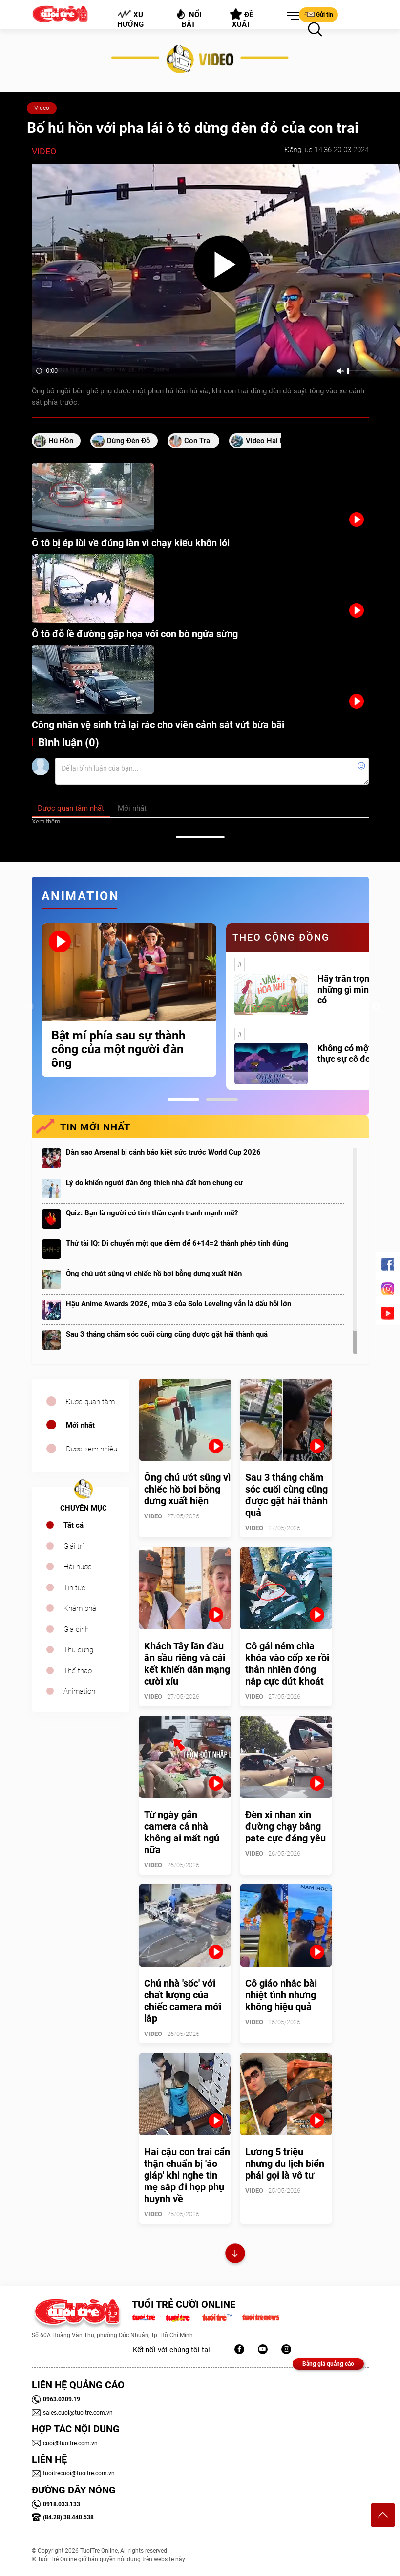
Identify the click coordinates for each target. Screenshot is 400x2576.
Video (41, 108)
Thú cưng (78, 1649)
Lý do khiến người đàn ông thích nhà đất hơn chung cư (154, 1182)
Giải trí (73, 1546)
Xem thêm (46, 821)
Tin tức (74, 1587)
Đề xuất (241, 18)
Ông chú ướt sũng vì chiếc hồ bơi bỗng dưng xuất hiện (154, 1273)
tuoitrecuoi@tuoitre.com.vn (73, 2473)
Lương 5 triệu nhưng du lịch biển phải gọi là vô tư (284, 2163)
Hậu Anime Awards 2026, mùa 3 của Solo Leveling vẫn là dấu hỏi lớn (178, 1303)
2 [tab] (222, 1099)
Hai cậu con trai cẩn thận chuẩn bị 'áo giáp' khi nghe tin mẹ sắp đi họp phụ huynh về (187, 2175)
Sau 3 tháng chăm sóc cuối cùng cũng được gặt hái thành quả (167, 1334)
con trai (198, 440)
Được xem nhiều (91, 1449)
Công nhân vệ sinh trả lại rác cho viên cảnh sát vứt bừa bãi (158, 725)
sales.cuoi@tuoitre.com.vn (72, 2412)
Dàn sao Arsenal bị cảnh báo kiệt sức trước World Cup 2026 (163, 1152)
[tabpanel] (129, 1000)
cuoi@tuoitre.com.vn (65, 2443)
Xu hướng (130, 19)
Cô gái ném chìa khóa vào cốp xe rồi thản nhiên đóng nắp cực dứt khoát (287, 1663)
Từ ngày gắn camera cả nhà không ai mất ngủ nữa (181, 1832)
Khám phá (79, 1608)
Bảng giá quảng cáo (328, 2363)
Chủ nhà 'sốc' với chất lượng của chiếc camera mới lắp (182, 2000)
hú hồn (60, 440)
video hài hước (272, 440)
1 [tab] (183, 1099)
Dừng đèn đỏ (128, 440)
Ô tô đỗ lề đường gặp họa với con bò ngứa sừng (135, 634)
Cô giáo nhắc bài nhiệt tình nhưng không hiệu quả (281, 1995)
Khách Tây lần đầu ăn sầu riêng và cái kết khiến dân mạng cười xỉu (187, 1663)
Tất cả (73, 1525)
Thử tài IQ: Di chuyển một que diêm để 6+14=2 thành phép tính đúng (177, 1243)
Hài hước (77, 1566)
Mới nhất (80, 1425)
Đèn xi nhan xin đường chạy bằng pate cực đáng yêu (285, 1826)
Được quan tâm (90, 1401)
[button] (291, 16)
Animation (79, 1691)
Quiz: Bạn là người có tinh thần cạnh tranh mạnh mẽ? (152, 1213)
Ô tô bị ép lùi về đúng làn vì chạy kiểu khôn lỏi (131, 543)
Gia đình (76, 1629)
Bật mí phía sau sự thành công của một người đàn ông (118, 1049)
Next (376, 1007)
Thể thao (77, 1671)
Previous (29, 1007)
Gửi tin (318, 14)
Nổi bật (188, 18)
